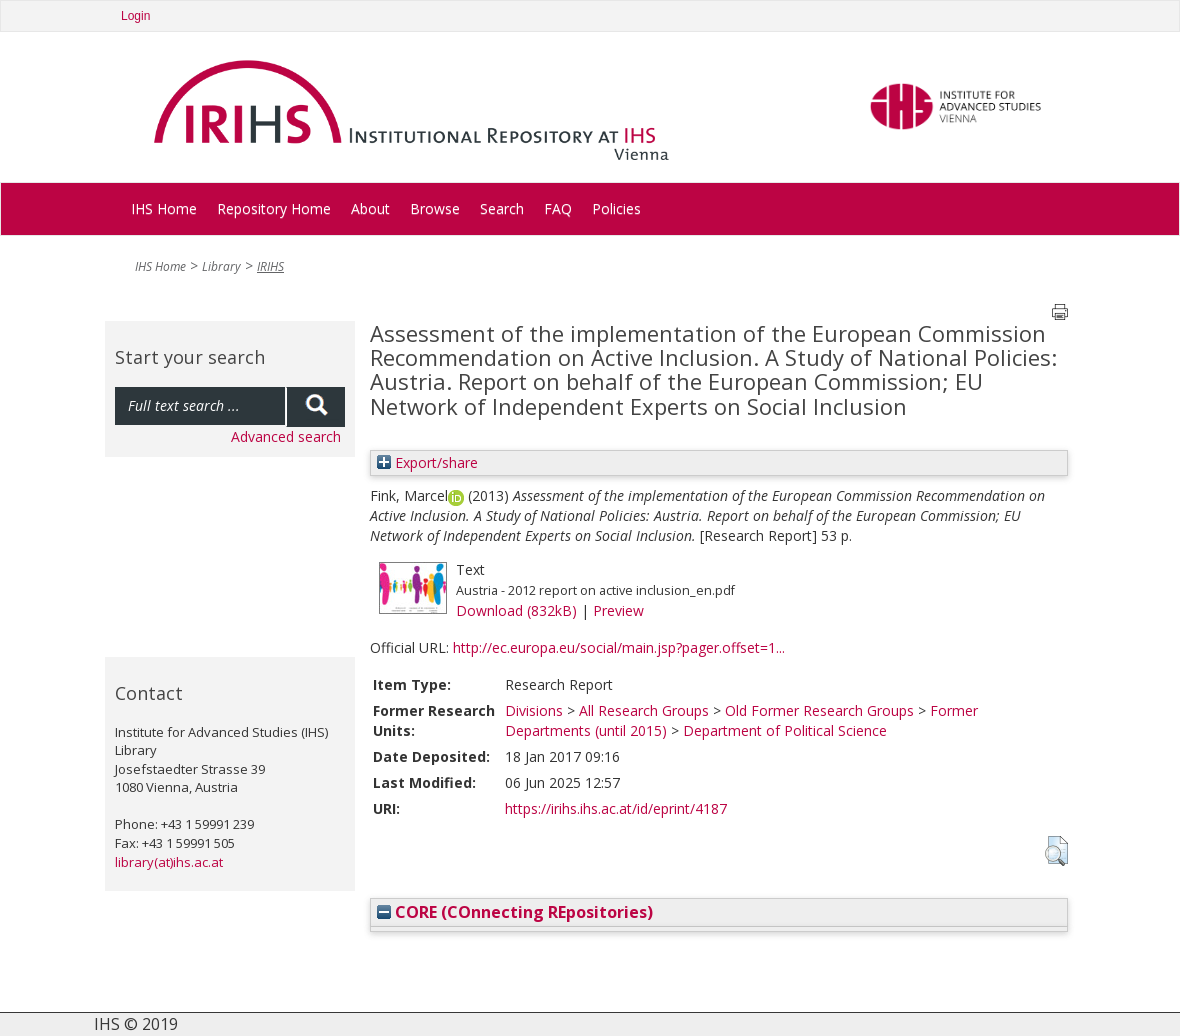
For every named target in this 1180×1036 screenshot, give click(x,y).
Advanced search (286, 436)
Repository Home (274, 208)
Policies (616, 208)
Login (135, 16)
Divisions (534, 710)
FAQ (558, 208)
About (370, 208)
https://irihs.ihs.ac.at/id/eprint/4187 (616, 808)
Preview (618, 610)
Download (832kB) (516, 610)
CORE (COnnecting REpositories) (515, 912)
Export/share (427, 462)
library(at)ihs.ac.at (169, 862)
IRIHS (270, 266)
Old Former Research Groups (819, 710)
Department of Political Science (785, 730)
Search (502, 208)
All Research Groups (644, 710)
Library (221, 266)
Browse (435, 208)
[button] (1056, 851)
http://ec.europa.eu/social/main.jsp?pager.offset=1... (619, 647)
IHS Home (164, 208)
